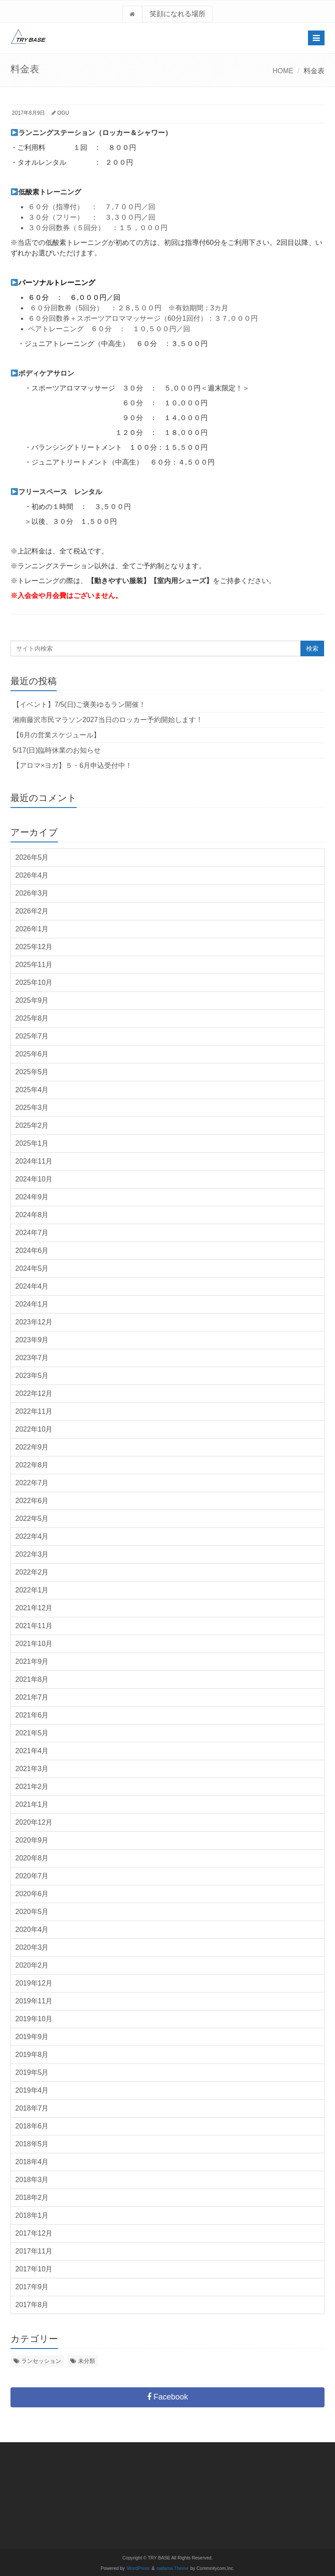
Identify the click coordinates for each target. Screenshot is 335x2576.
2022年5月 (32, 1518)
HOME (283, 71)
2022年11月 (33, 1411)
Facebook (167, 2397)
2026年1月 (32, 929)
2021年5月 (32, 1733)
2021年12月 (33, 1608)
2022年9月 (32, 1447)
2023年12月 (33, 1322)
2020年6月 (32, 1893)
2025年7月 (32, 1036)
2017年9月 (32, 2287)
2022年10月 (33, 1429)
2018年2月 (32, 2197)
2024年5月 (32, 1268)
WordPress (138, 2568)
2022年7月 (32, 1483)
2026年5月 (32, 857)
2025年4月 (32, 1089)
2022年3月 (32, 1554)
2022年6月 (32, 1500)
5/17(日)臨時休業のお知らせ (57, 750)
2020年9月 (32, 1840)
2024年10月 (33, 1179)
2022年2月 (32, 1572)
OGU (63, 113)
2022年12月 (33, 1393)
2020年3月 (32, 1947)
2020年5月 (32, 1911)
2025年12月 (33, 946)
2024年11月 (33, 1161)
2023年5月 (32, 1375)
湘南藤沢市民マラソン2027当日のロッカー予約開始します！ (108, 719)
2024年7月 (32, 1232)
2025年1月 (32, 1143)
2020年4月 (32, 1929)
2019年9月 (32, 2036)
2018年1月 (32, 2215)
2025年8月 (32, 1018)
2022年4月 (32, 1536)
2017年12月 (33, 2233)
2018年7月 (32, 2108)
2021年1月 (32, 1804)
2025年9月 (32, 1000)
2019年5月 (32, 2072)
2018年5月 (32, 2144)
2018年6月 (32, 2126)
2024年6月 (32, 1250)
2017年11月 (33, 2251)
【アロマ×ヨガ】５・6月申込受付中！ (72, 765)
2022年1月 (32, 1590)
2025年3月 (32, 1107)
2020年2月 (32, 1965)
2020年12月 (33, 1822)
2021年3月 (32, 1768)
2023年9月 (32, 1340)
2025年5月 (32, 1072)
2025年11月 (33, 964)
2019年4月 (32, 2090)
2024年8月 (32, 1214)
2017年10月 (33, 2269)
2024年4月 (32, 1286)
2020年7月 (32, 1876)
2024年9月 (32, 1197)
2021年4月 (32, 1751)
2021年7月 (32, 1697)
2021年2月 (32, 1786)
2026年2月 (32, 911)
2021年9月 (32, 1661)
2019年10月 (33, 2019)
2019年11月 (33, 2001)
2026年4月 (32, 875)
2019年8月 (32, 2054)
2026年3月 (32, 893)
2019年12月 (33, 1983)
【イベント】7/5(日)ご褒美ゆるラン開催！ (79, 704)
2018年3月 (32, 2179)
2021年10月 (33, 1643)
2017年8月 (32, 2304)
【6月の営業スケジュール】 (56, 735)
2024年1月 (32, 1304)
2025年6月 (32, 1054)
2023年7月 (32, 1357)
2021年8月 (32, 1679)
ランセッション (41, 2361)
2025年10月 (33, 982)
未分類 (86, 2361)
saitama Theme (172, 2568)
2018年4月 (32, 2161)
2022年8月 (32, 1465)
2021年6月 (32, 1715)
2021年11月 (33, 1625)
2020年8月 (32, 1858)
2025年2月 (32, 1125)
